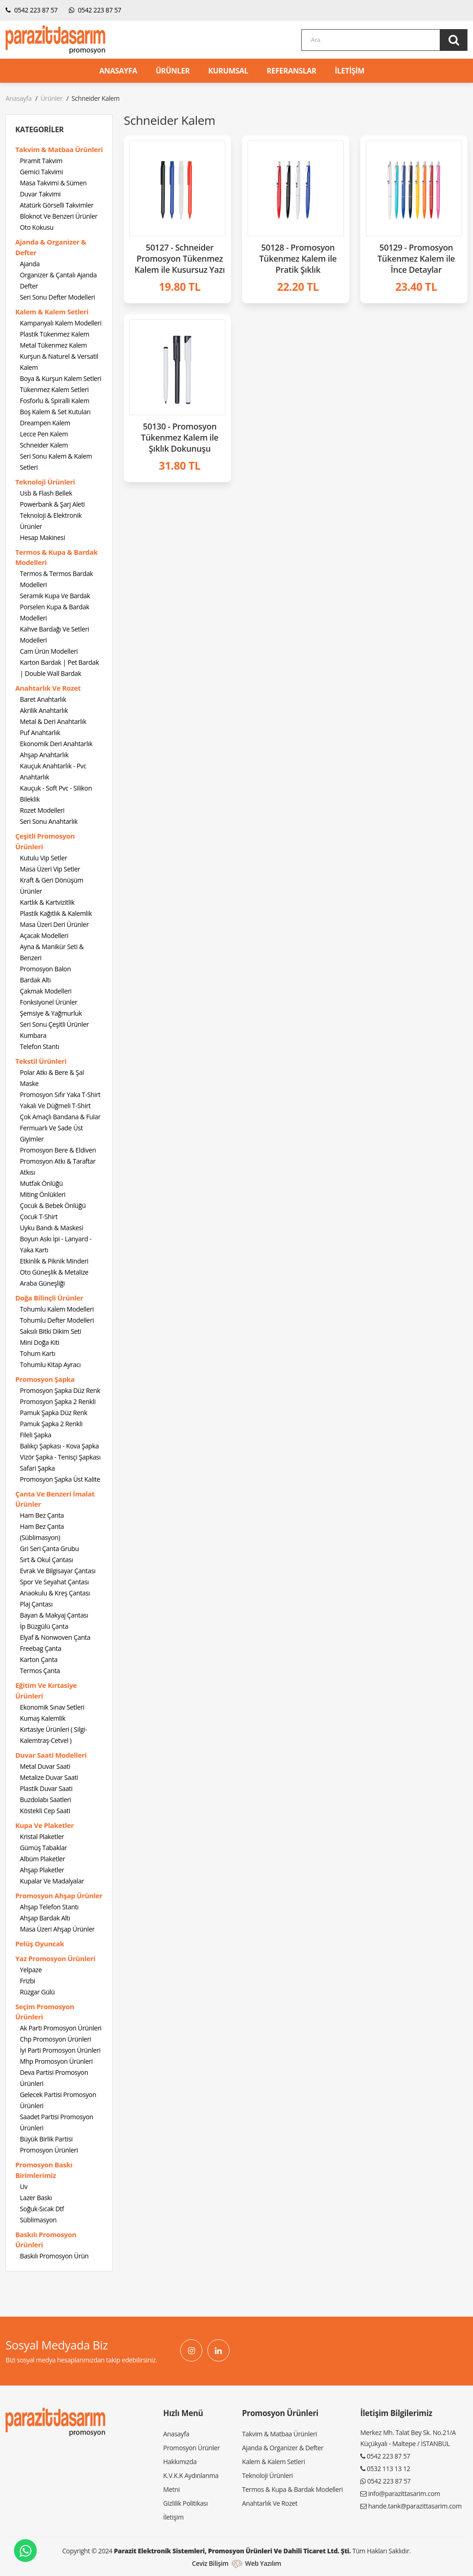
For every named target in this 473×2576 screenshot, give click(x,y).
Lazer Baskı (36, 2197)
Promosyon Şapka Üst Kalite (60, 1479)
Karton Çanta (38, 1659)
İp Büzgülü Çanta (44, 1626)
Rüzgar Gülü (37, 1991)
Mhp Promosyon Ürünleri (56, 2061)
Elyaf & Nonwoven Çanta (55, 1637)
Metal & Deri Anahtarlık (53, 721)
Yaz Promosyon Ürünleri (55, 1958)
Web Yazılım (263, 2563)
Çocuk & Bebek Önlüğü (52, 1205)
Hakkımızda (179, 2461)
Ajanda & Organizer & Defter (50, 247)
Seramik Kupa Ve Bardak (55, 595)
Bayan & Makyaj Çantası (54, 1615)
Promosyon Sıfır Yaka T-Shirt (60, 1094)
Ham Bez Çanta (42, 1515)
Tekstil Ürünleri (41, 1061)
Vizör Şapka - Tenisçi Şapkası (60, 1457)
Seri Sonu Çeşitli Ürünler (54, 1024)
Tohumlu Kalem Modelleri (57, 1309)
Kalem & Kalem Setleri (51, 311)
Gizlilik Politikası (185, 2503)
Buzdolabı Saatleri (45, 1799)
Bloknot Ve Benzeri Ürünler (58, 216)
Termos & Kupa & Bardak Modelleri (56, 557)
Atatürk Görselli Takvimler (56, 205)
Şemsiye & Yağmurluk (51, 1013)
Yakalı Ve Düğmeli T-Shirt (55, 1105)
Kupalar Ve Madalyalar (52, 1881)
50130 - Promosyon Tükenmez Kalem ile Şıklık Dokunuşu (179, 437)
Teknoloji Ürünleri (45, 481)
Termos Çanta (40, 1670)
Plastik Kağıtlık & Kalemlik (56, 913)
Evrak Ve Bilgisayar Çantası (58, 1570)
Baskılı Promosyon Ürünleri (45, 2240)
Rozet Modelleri (42, 810)
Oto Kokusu (37, 227)
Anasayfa (18, 98)
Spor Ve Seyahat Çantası (54, 1581)
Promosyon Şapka (45, 1379)
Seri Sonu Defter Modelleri (57, 297)
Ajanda (30, 263)
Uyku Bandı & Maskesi (51, 1227)
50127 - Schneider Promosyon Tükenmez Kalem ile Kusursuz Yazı (179, 258)
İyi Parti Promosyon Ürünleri (60, 2050)
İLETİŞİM (349, 71)
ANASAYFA (118, 71)
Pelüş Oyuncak (39, 1943)
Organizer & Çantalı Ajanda (58, 274)
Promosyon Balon (45, 968)
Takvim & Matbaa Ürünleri (59, 149)
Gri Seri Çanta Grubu (49, 1548)
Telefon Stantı (39, 1046)
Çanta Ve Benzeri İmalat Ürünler (55, 1499)
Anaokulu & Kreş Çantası (55, 1593)
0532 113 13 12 (388, 2468)
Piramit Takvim (41, 160)
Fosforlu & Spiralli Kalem (54, 400)
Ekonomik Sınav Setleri (52, 1707)
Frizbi (27, 1980)
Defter (29, 286)
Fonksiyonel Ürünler (48, 1002)
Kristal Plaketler (42, 1836)
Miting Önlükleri (42, 1194)
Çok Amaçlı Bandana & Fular (60, 1116)
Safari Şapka (37, 1468)
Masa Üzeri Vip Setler (50, 869)
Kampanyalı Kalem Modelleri (61, 323)
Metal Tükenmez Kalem (53, 345)
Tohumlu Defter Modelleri (57, 1320)
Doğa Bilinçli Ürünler (49, 1297)
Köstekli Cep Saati (45, 1810)
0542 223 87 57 (32, 10)
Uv (24, 2186)
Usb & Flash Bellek (46, 493)
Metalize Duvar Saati (49, 1777)
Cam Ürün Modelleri (49, 651)
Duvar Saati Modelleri (50, 1755)
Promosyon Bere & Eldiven (58, 1150)
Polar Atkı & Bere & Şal (52, 1072)
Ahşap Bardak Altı (45, 1918)
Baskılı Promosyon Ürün (54, 2255)
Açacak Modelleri (44, 935)
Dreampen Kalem (45, 422)
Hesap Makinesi (42, 537)
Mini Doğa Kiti (39, 1342)
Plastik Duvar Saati (46, 1788)
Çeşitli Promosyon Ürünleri (45, 841)
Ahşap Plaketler (42, 1869)
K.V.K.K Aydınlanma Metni (190, 2482)
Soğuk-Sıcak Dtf (42, 2208)
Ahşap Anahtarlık (44, 754)
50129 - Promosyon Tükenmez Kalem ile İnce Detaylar (416, 258)
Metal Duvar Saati (45, 1766)
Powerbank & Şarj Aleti (52, 504)
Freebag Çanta (40, 1648)
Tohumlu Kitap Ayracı (50, 1364)
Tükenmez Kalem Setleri (54, 389)
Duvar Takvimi (40, 194)
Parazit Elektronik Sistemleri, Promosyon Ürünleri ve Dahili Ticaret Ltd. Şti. (232, 2550)
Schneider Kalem (44, 445)
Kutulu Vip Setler (43, 857)
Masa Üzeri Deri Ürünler (54, 924)
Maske (29, 1083)
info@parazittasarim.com (404, 2493)
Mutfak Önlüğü (41, 1183)
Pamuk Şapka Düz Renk (53, 1412)
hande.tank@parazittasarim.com (414, 2506)
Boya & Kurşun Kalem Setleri (60, 378)
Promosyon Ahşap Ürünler (59, 1895)
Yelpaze (31, 1969)
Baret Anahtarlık (43, 699)
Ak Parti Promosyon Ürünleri (61, 2028)
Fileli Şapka (35, 1434)
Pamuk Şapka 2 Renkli (51, 1423)
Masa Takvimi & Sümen (53, 182)
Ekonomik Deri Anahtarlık (56, 743)
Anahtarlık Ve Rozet (48, 688)
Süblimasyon (38, 2219)
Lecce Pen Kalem (44, 433)
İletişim (173, 2517)
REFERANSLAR (291, 71)
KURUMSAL (228, 71)
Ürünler (52, 98)
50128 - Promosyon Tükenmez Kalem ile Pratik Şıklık (298, 258)
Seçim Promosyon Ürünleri (44, 2012)
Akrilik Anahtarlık (44, 710)
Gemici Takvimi (41, 171)
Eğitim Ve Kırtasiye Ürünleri (46, 1690)
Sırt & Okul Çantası (46, 1559)
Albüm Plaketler (42, 1858)
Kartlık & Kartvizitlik (47, 902)
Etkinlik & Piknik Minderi (54, 1261)
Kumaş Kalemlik (42, 1718)
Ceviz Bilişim (210, 2563)
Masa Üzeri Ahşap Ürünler (57, 1929)
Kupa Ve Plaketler (44, 1825)
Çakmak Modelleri (46, 991)
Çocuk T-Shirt (39, 1216)
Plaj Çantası (36, 1604)
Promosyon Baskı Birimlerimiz (44, 2170)
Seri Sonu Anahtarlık (49, 821)
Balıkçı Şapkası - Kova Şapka (59, 1445)
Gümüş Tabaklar (43, 1847)
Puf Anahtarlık (40, 732)
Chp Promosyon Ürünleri (55, 2039)
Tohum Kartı (37, 1353)
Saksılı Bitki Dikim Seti (50, 1331)
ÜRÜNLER (173, 71)
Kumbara (33, 1035)
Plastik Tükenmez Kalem (54, 334)
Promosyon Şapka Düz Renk (60, 1390)
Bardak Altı (35, 979)
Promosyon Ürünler (191, 2447)
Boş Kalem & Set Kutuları (55, 411)
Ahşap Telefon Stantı (49, 1906)
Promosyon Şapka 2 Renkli (58, 1401)
